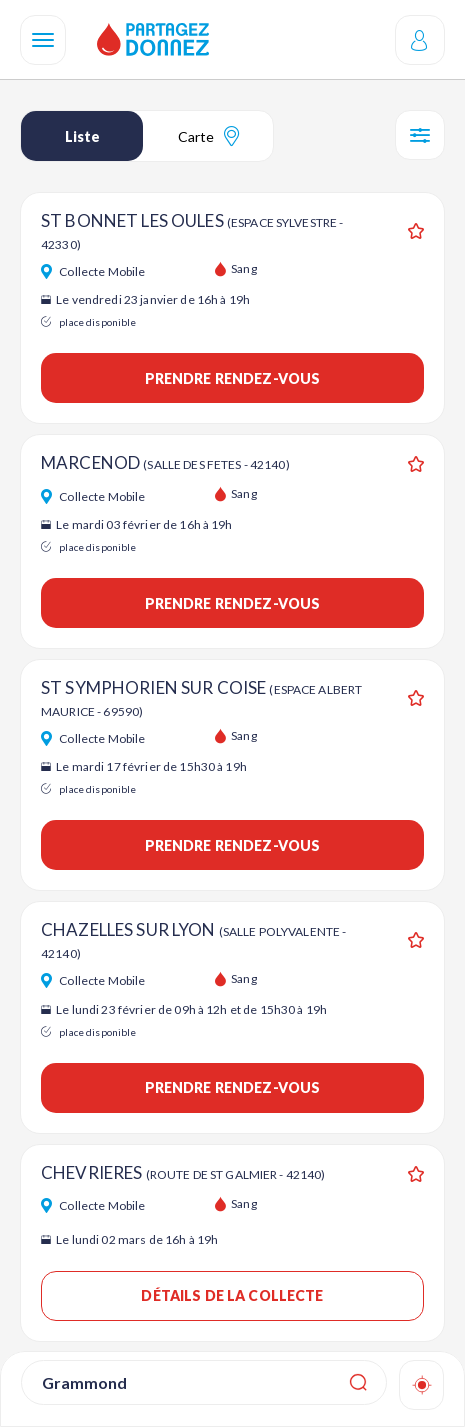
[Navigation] (43, 40)
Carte (208, 136)
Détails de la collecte (232, 1295)
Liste (82, 136)
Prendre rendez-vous (233, 378)
